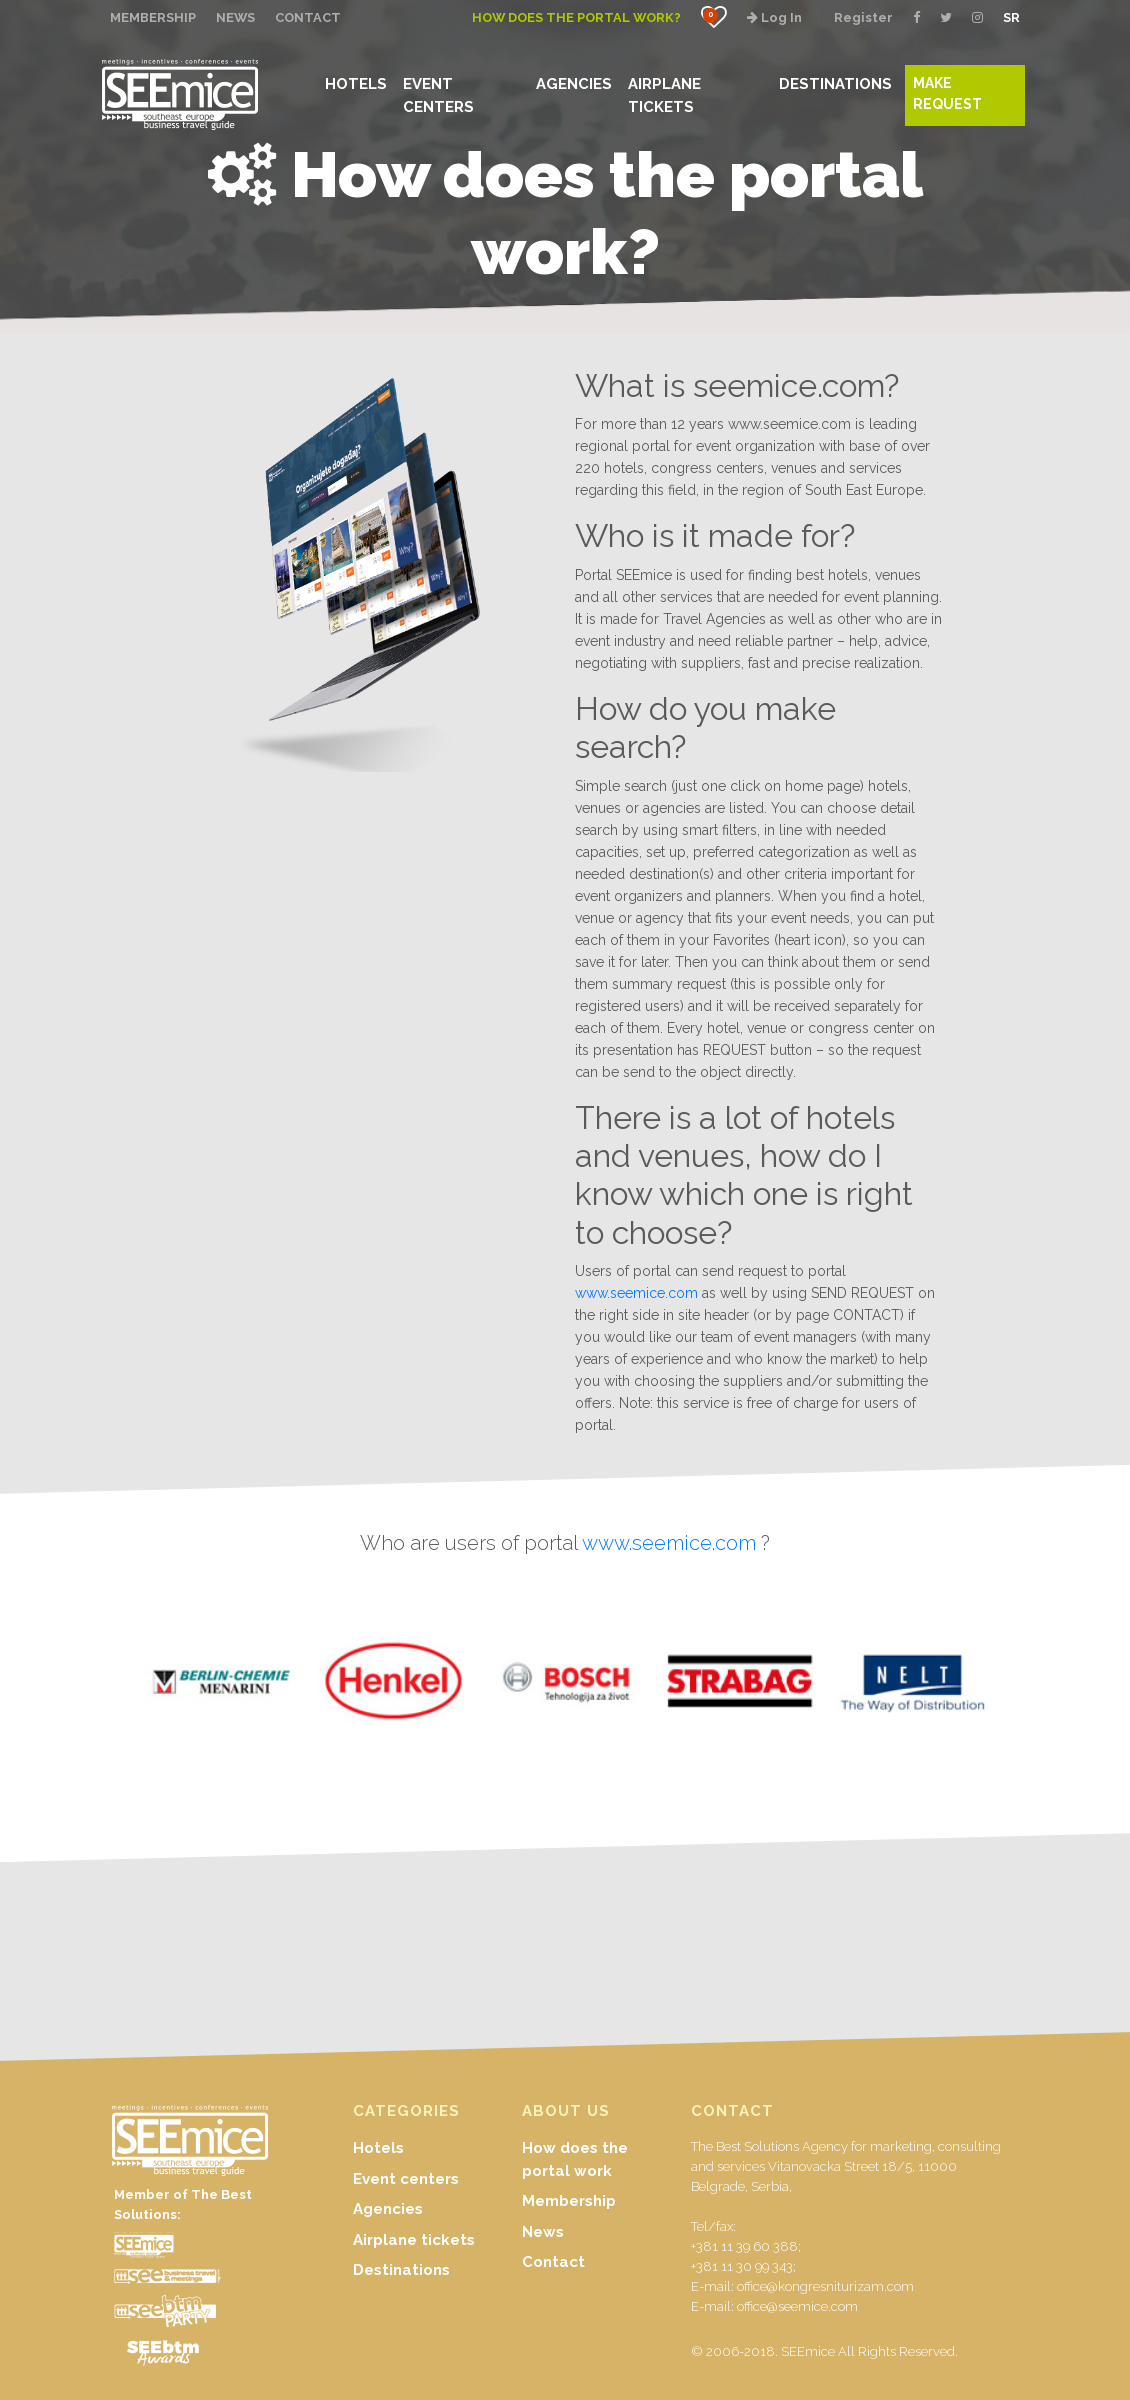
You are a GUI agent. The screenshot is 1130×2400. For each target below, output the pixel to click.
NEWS (235, 17)
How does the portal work (575, 2159)
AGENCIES (574, 83)
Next (1086, 1687)
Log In (774, 17)
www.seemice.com (636, 1293)
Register (863, 17)
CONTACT (308, 17)
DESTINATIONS (835, 83)
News (543, 2232)
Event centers (406, 2179)
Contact (553, 2262)
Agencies (388, 2209)
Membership (569, 2201)
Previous (44, 1687)
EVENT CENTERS (438, 94)
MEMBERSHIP (153, 17)
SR (1011, 17)
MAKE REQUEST (947, 93)
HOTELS (356, 83)
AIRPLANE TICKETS (664, 94)
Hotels (378, 2148)
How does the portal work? (576, 17)
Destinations (401, 2270)
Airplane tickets (414, 2240)
